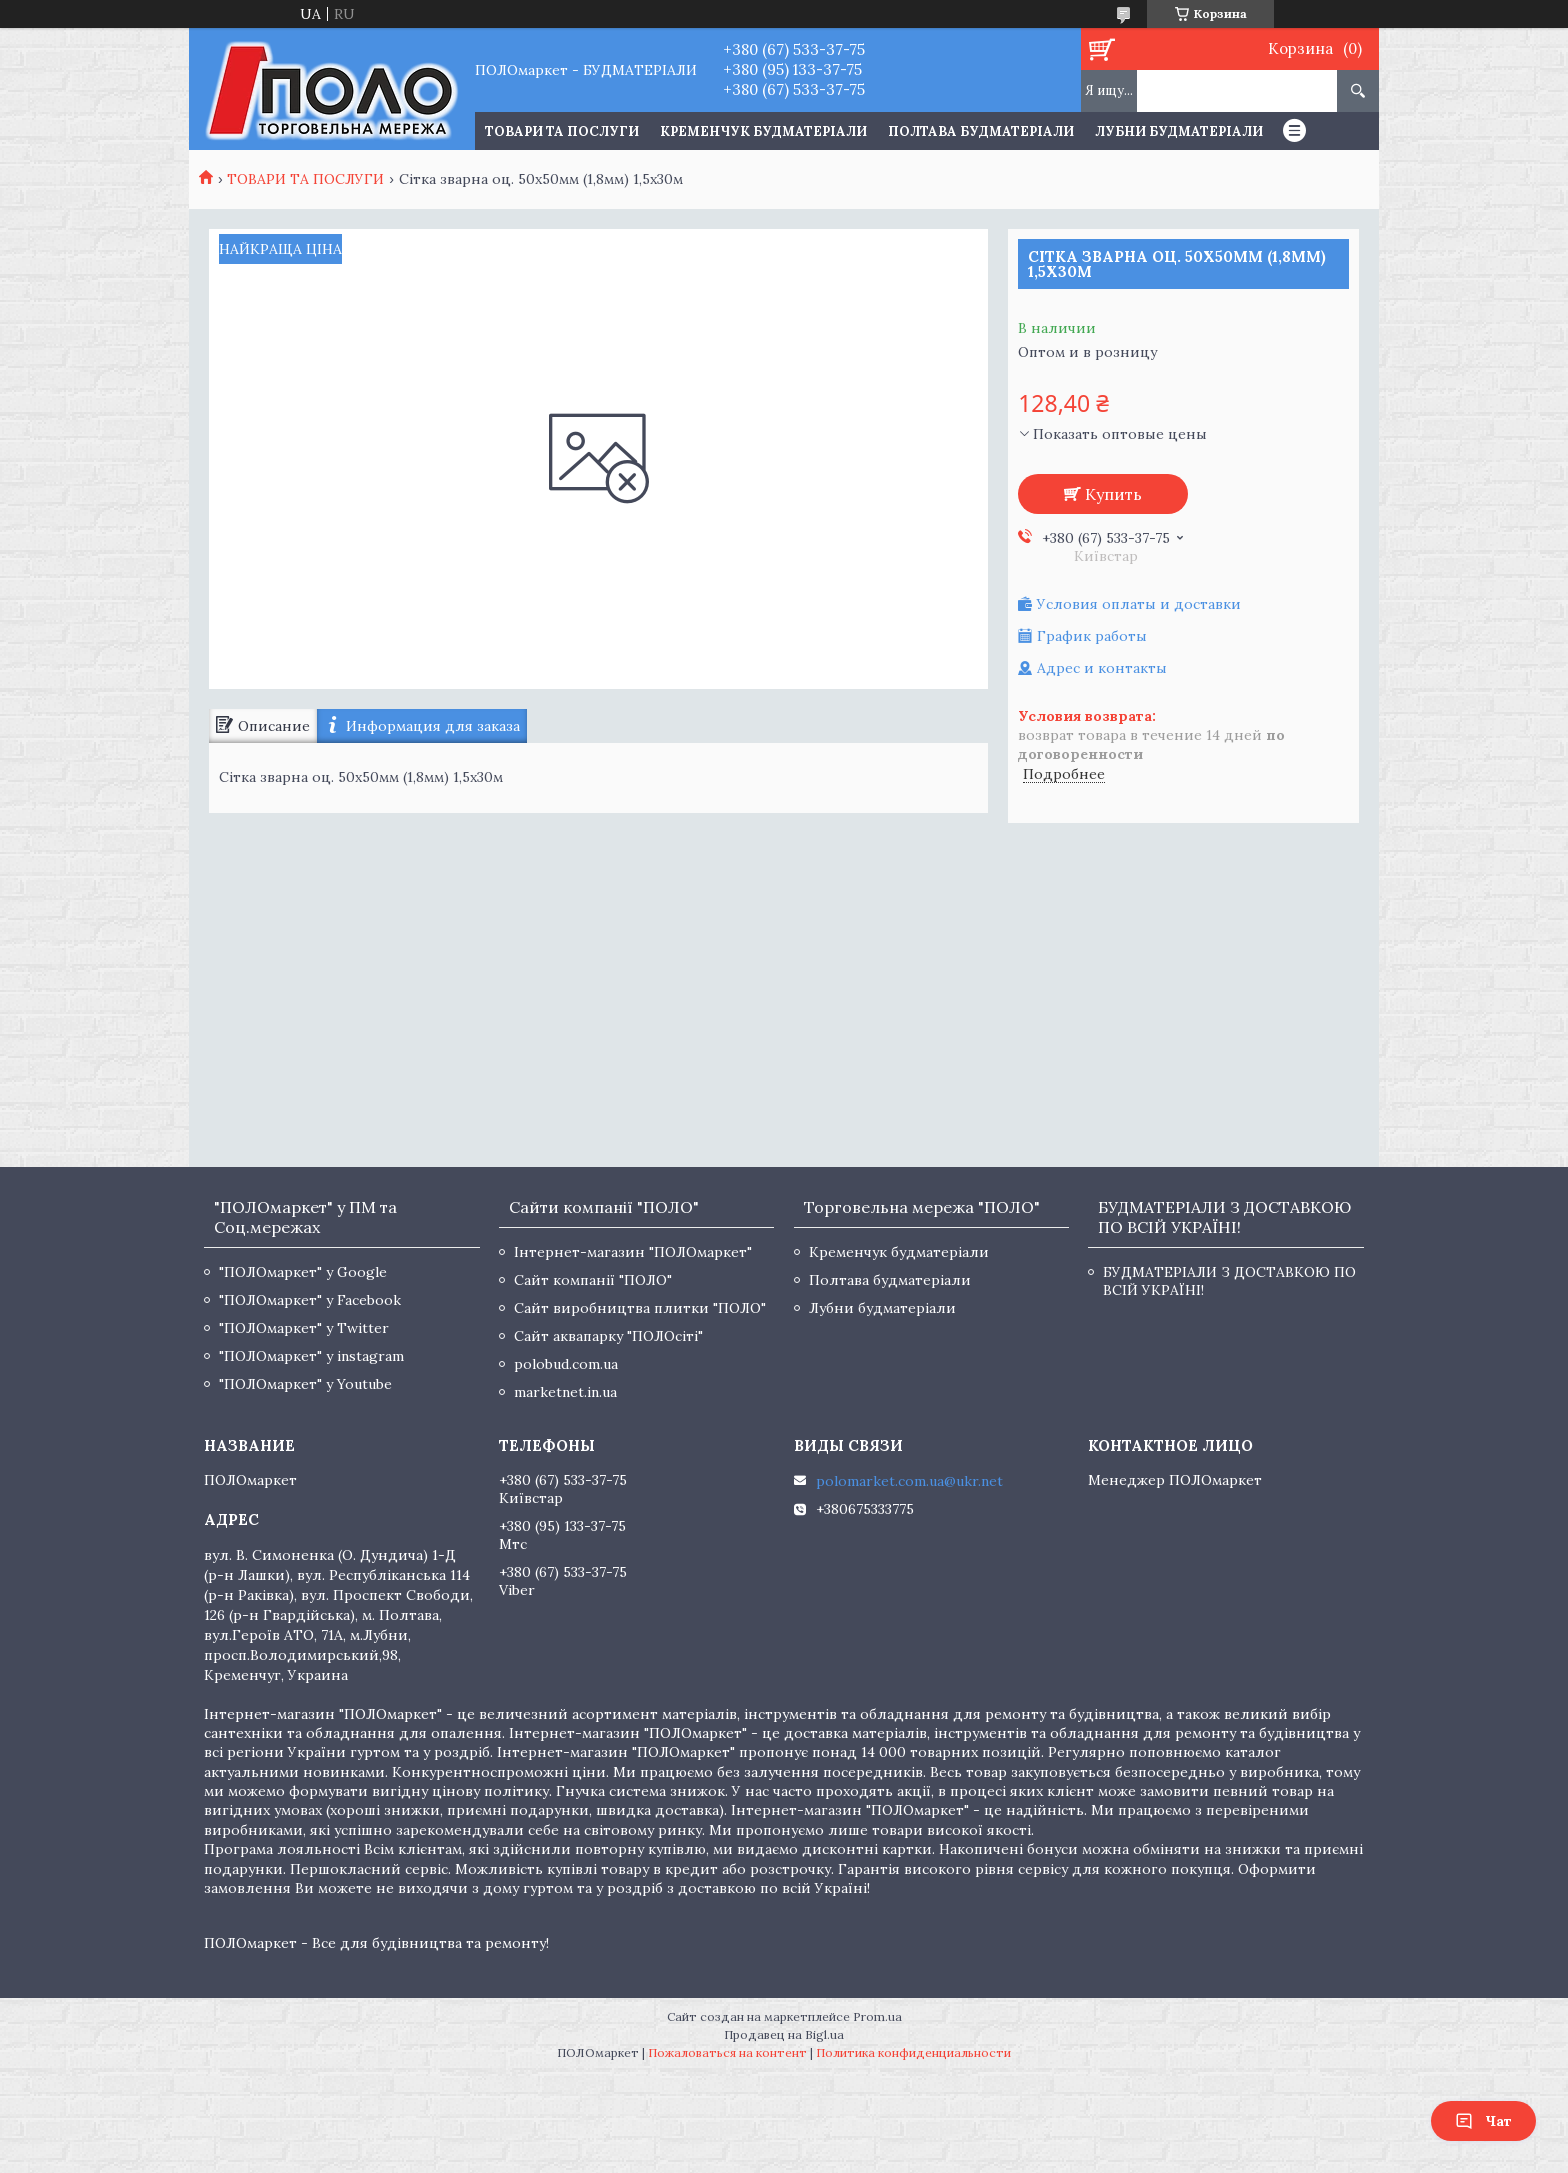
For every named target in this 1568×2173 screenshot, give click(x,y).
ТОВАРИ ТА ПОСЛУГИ (562, 131)
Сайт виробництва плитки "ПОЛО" (640, 1308)
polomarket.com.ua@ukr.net (909, 1481)
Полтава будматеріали (981, 131)
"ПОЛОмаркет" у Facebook (310, 1300)
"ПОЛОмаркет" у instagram (311, 1356)
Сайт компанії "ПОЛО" (593, 1280)
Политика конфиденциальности (913, 2052)
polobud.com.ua (566, 1364)
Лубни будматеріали (1179, 131)
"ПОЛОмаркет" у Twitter (304, 1328)
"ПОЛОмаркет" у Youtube (305, 1384)
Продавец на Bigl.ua (784, 2034)
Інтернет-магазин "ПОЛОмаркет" (633, 1252)
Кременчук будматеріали (763, 131)
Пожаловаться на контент (727, 2052)
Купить (1113, 494)
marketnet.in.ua (565, 1392)
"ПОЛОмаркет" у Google (303, 1272)
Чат (1483, 2121)
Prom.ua (877, 2016)
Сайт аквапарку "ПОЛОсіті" (608, 1336)
